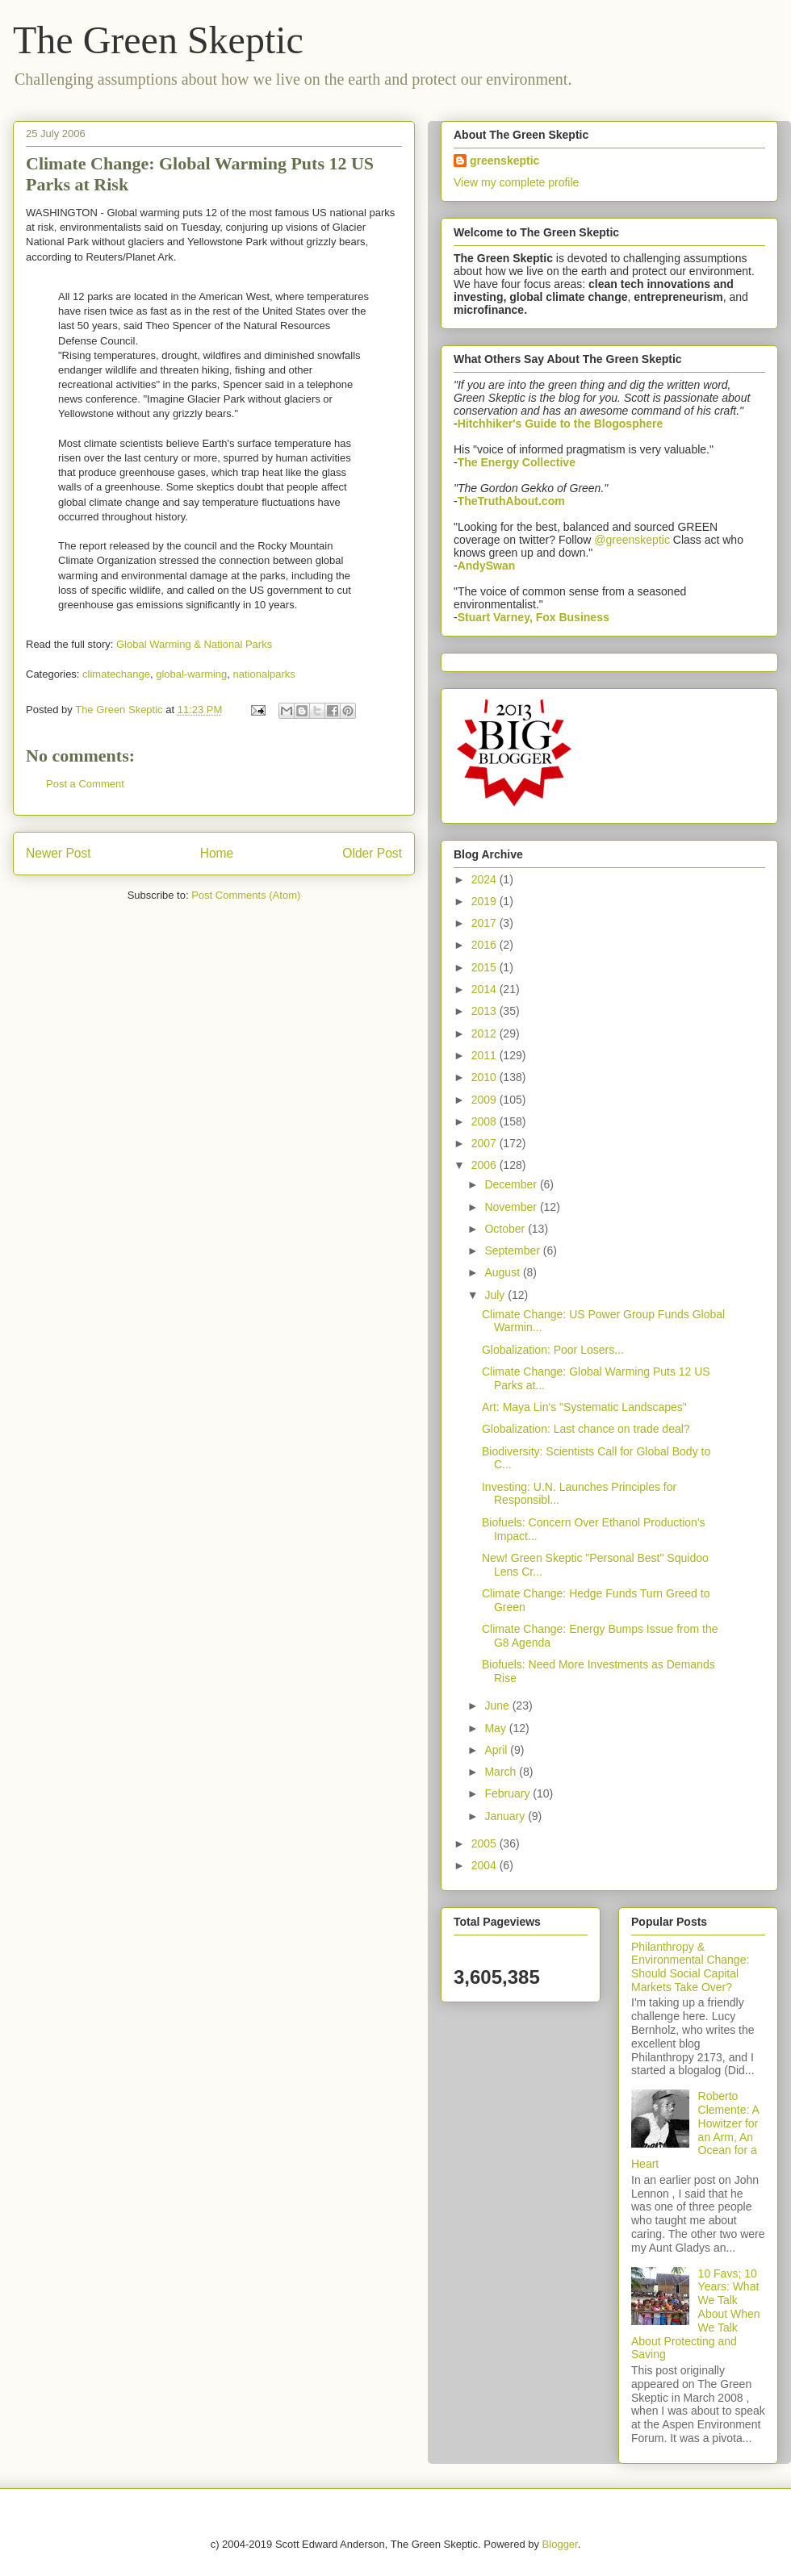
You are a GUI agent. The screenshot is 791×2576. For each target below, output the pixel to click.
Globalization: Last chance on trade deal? (586, 1428)
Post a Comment (85, 784)
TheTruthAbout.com (511, 501)
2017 (485, 922)
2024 (485, 879)
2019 (485, 901)
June (498, 1705)
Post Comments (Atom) (245, 895)
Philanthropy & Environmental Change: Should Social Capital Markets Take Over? (690, 1967)
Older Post (372, 853)
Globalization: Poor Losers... (553, 1349)
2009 (485, 1099)
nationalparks (264, 674)
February (508, 1793)
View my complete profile (516, 182)
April (497, 1749)
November (511, 1206)
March (501, 1771)
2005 (485, 1843)
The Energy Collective (516, 462)
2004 (485, 1865)
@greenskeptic (632, 539)
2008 (485, 1121)
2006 (485, 1165)
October (506, 1228)
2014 (485, 989)
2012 (485, 1033)
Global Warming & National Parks (194, 644)
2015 (485, 967)
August (503, 1272)
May (496, 1728)
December (511, 1184)
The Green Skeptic (158, 40)
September (513, 1250)
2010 (485, 1077)
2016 (485, 944)
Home (217, 853)
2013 (485, 1010)
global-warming (191, 674)
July (496, 1294)
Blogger (560, 2544)
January (506, 1816)
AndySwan (487, 565)
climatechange (116, 674)
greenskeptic (504, 160)
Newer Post (58, 853)
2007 (485, 1143)
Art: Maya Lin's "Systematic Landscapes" (584, 1407)
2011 (485, 1055)
